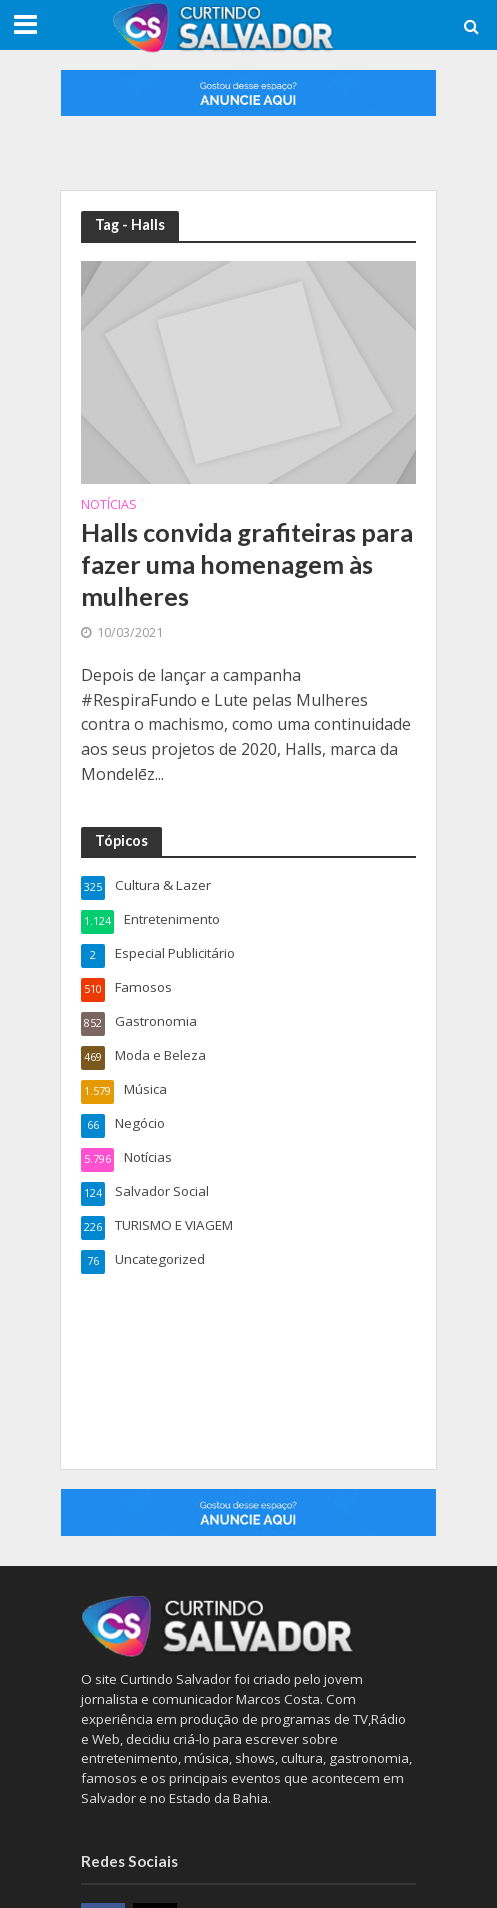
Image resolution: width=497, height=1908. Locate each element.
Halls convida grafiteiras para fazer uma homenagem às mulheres (247, 564)
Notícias (109, 506)
